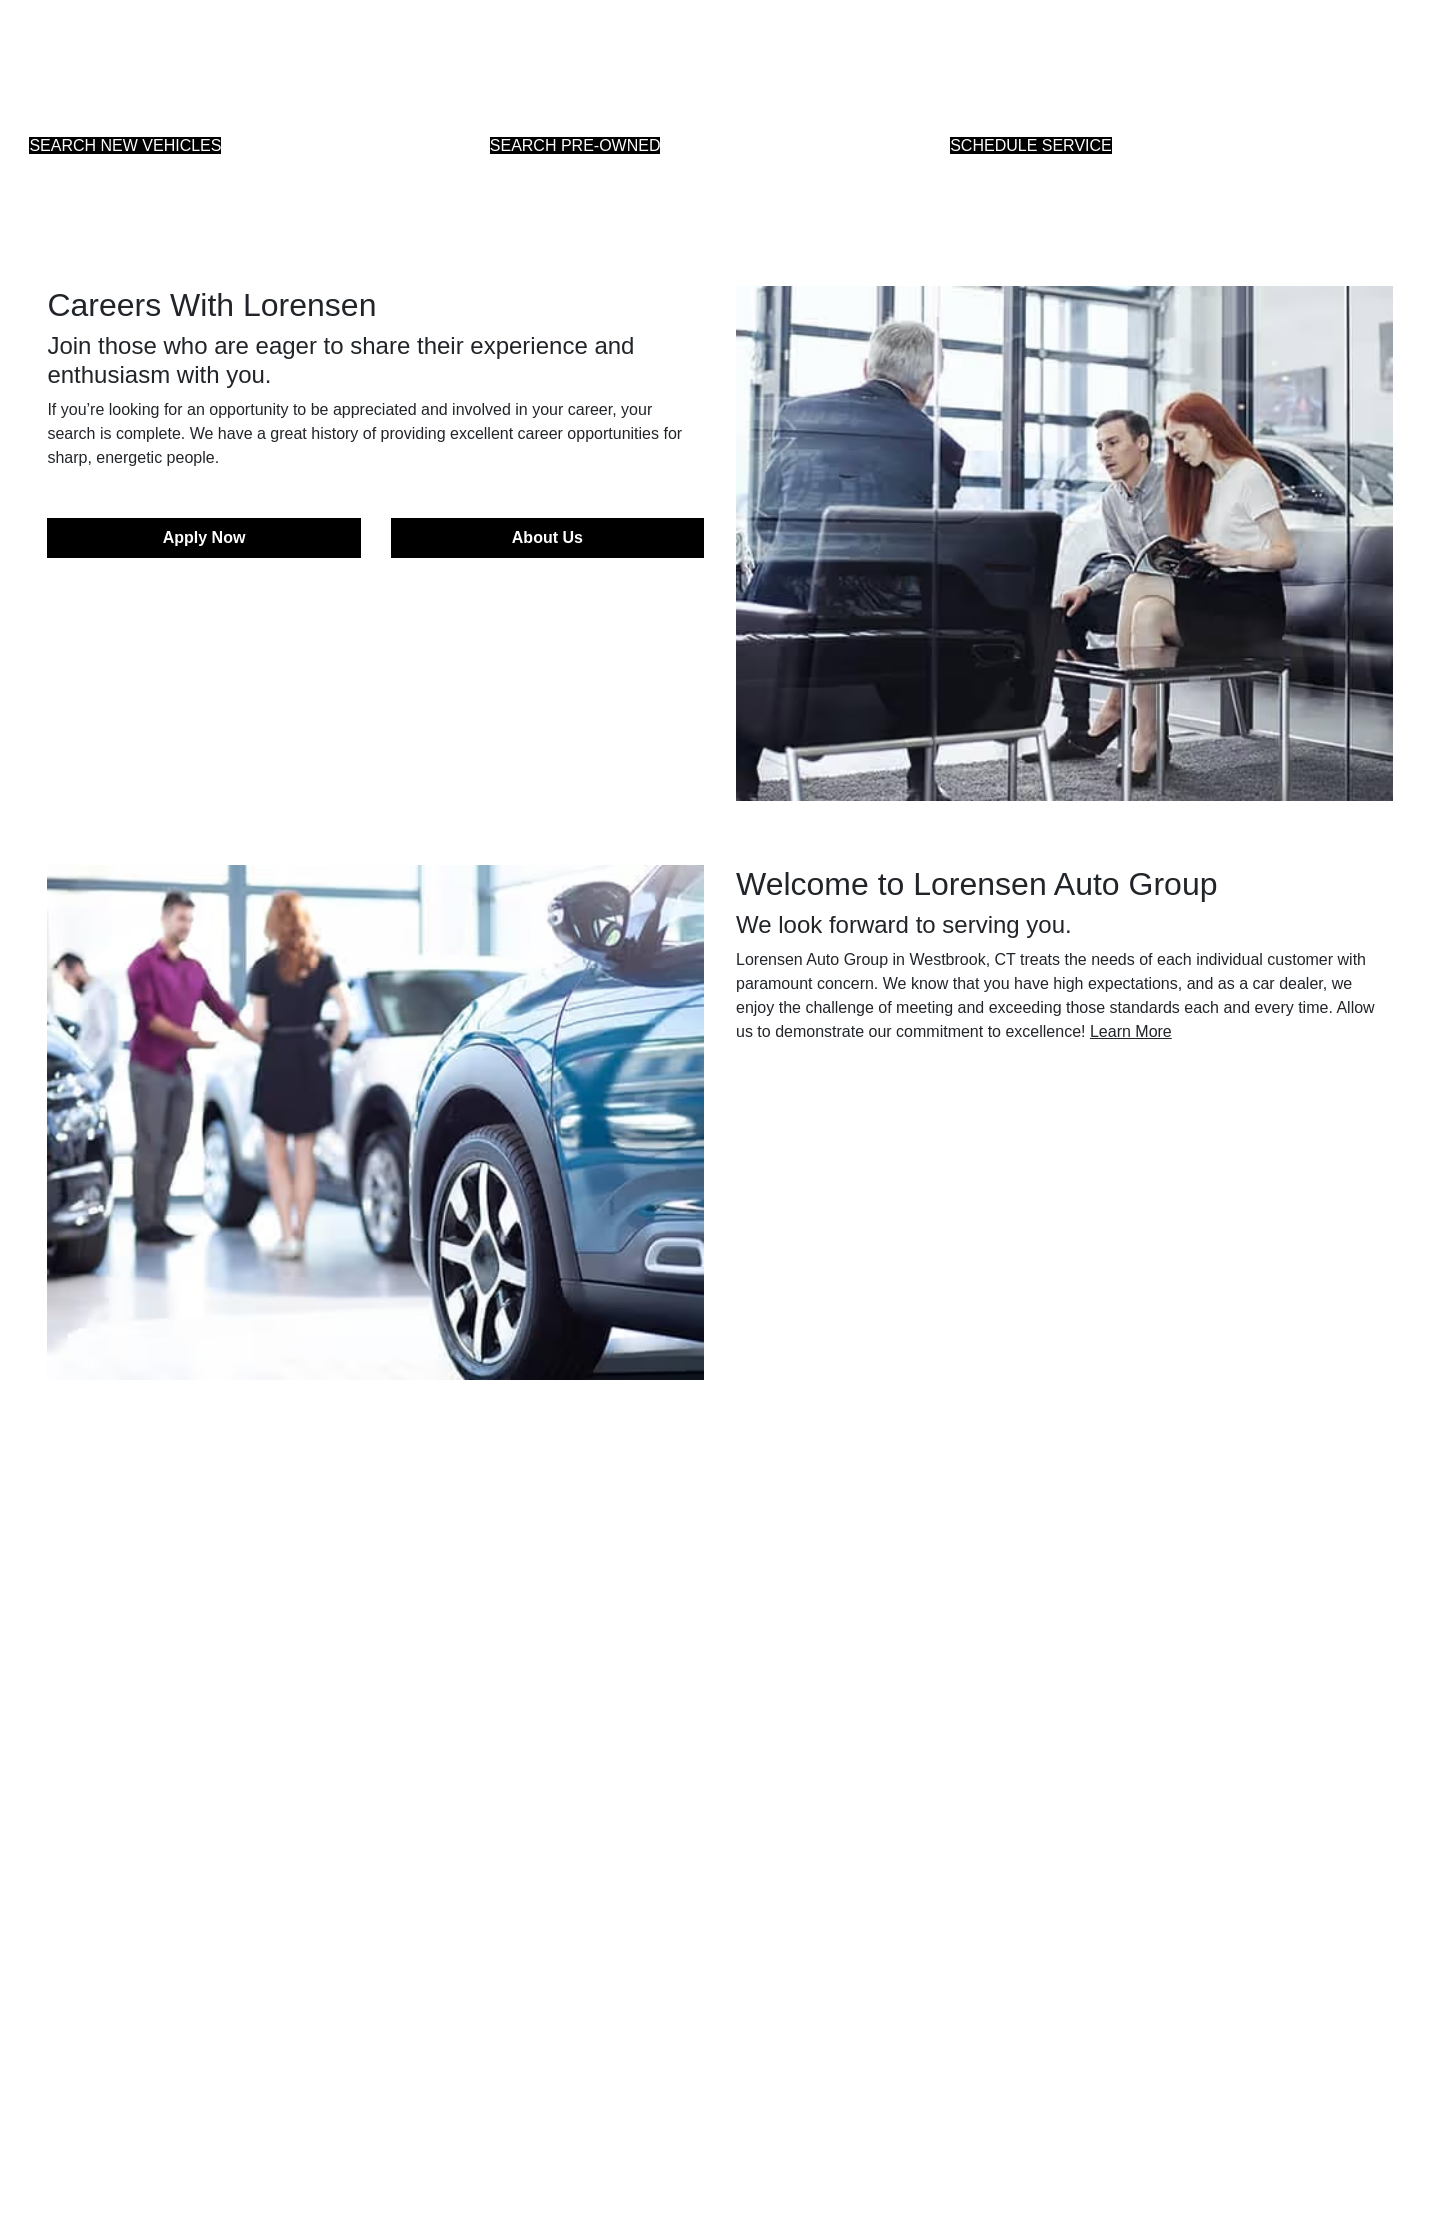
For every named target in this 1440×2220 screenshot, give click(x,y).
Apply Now (204, 537)
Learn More (1131, 1031)
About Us (547, 537)
